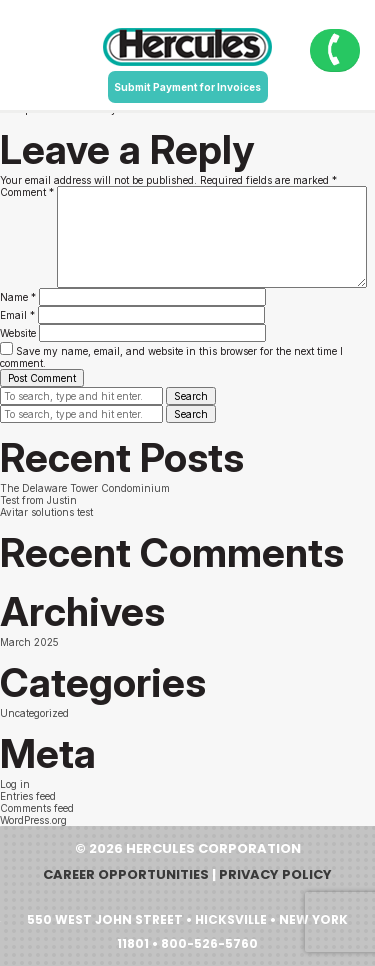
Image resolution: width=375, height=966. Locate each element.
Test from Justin (38, 500)
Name (18, 297)
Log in (15, 784)
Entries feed (28, 796)
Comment (27, 192)
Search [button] (191, 396)
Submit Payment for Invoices (187, 87)
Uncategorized (34, 713)
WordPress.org (33, 820)
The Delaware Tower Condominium (85, 488)
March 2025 (29, 642)
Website (18, 333)
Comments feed (37, 808)
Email (17, 315)
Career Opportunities (126, 874)
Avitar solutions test (46, 512)
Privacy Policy (275, 874)
